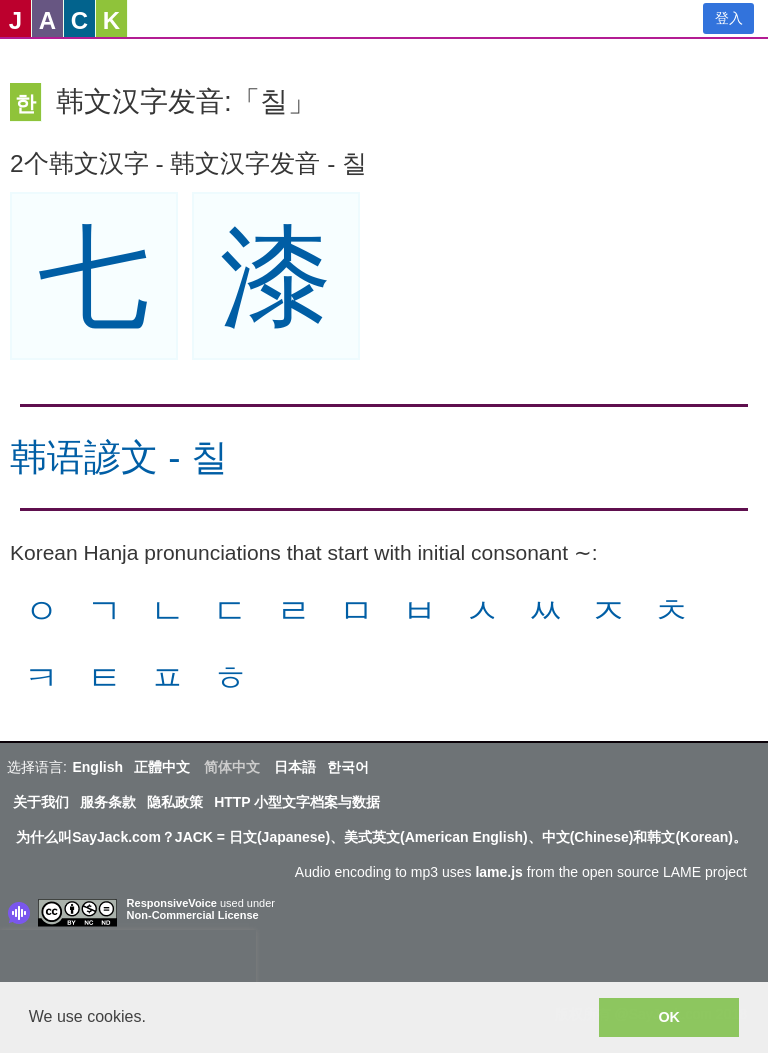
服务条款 (108, 802)
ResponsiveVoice (172, 903)
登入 (729, 18)
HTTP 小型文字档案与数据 (297, 802)
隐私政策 (175, 802)
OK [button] (669, 1017)
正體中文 (162, 767)
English (97, 767)
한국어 (348, 767)
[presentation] (128, 960)
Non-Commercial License (193, 915)
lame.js (498, 872)
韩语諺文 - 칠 (119, 457)
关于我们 (41, 802)
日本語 (295, 767)
